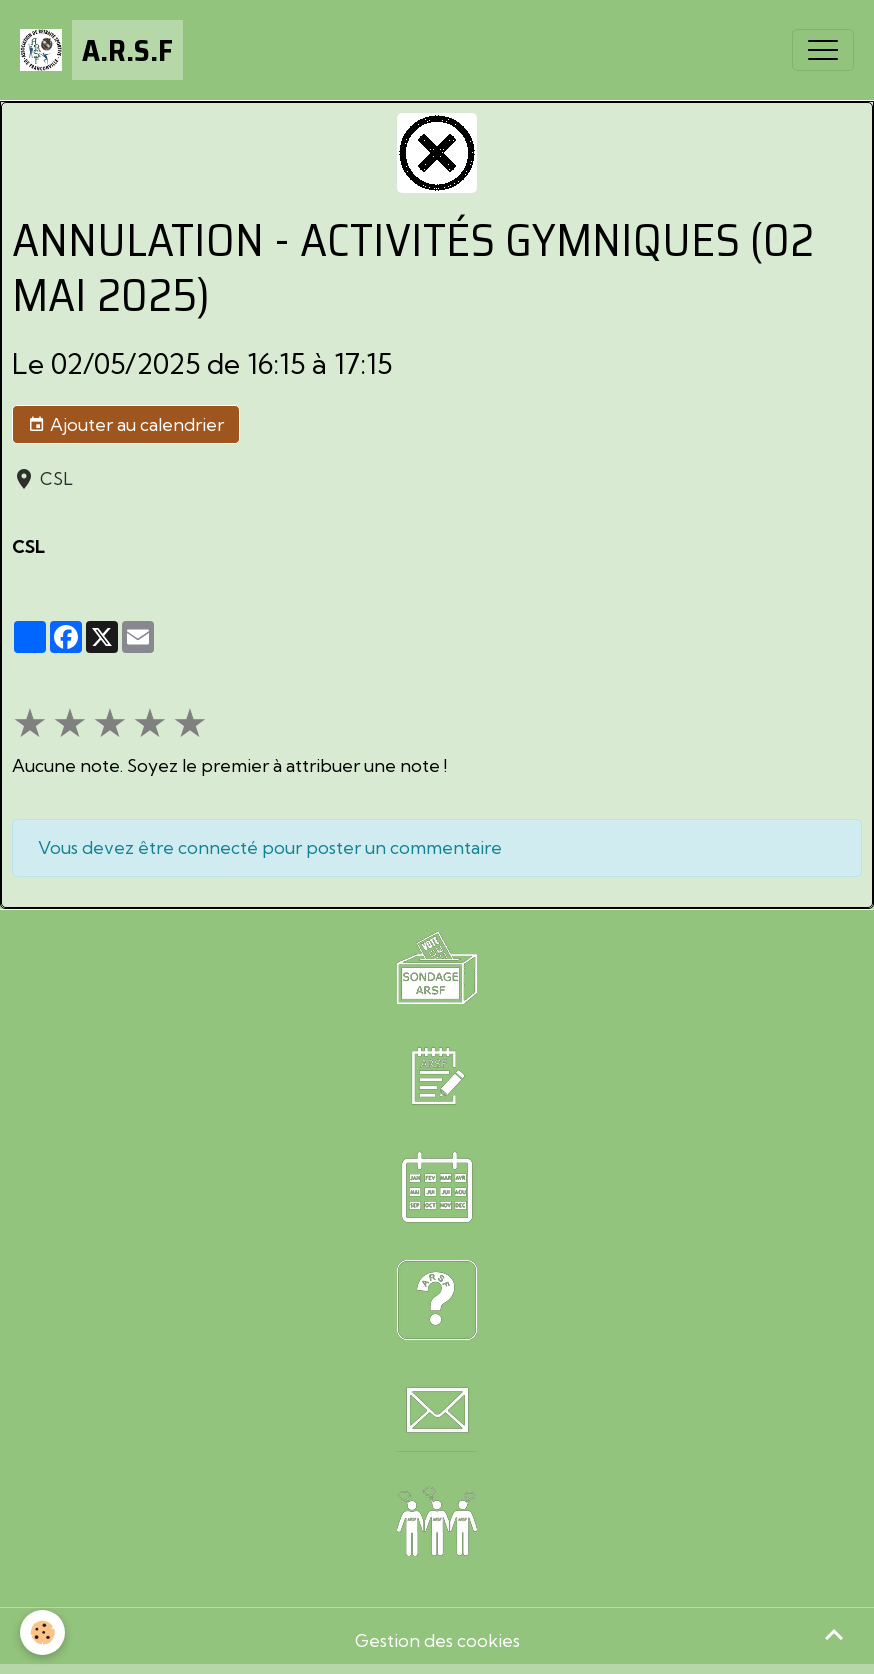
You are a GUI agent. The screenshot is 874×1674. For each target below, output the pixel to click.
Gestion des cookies (437, 1640)
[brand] (101, 50)
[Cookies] (42, 1632)
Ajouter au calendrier (126, 425)
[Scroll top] (834, 1634)
